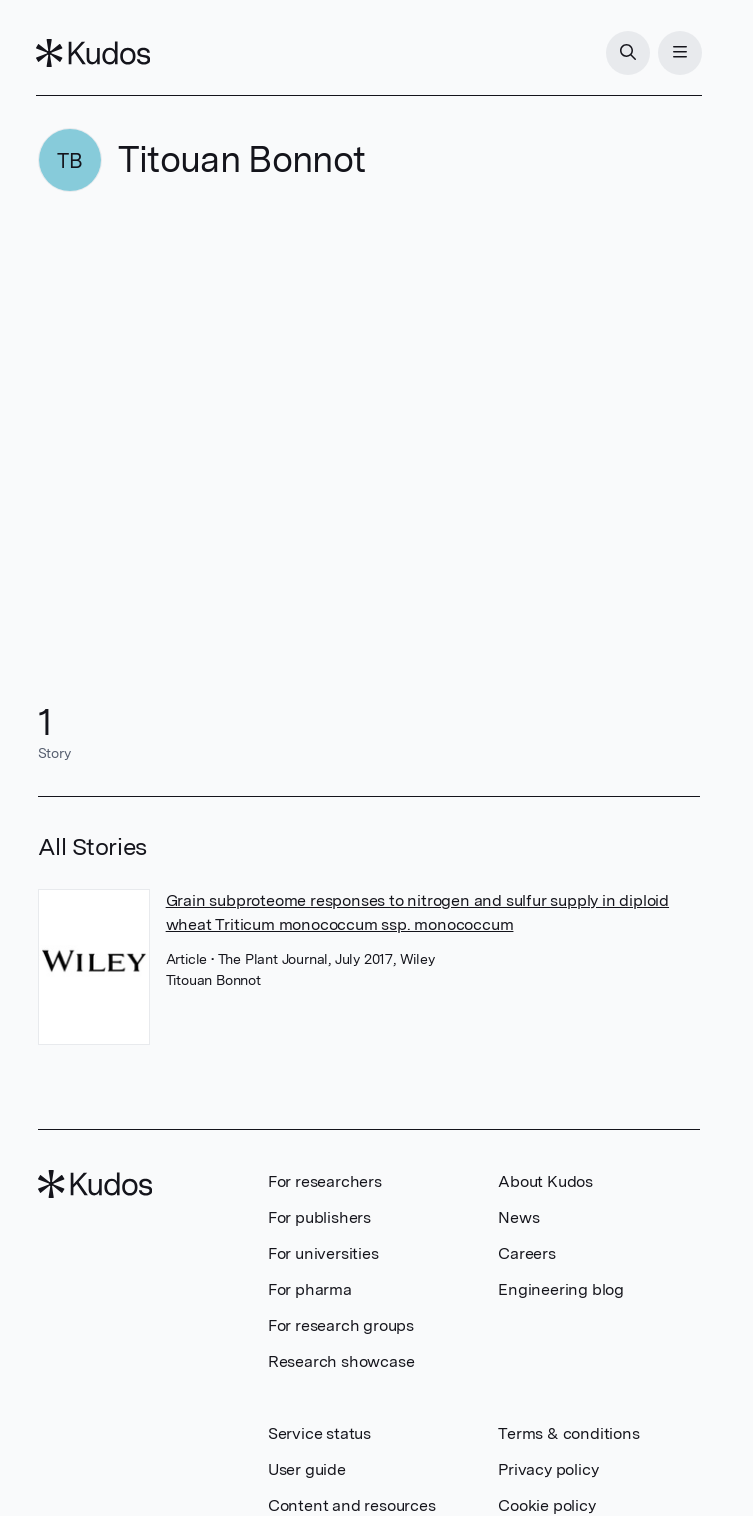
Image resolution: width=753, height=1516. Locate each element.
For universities (323, 1253)
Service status (319, 1433)
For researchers (325, 1181)
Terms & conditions (568, 1433)
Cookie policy (546, 1505)
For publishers (319, 1217)
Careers (527, 1253)
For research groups (341, 1325)
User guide (307, 1469)
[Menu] (678, 53)
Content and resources (352, 1505)
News (518, 1217)
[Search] (626, 53)
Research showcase (341, 1361)
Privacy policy (548, 1469)
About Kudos (545, 1181)
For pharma (310, 1289)
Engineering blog (561, 1289)
